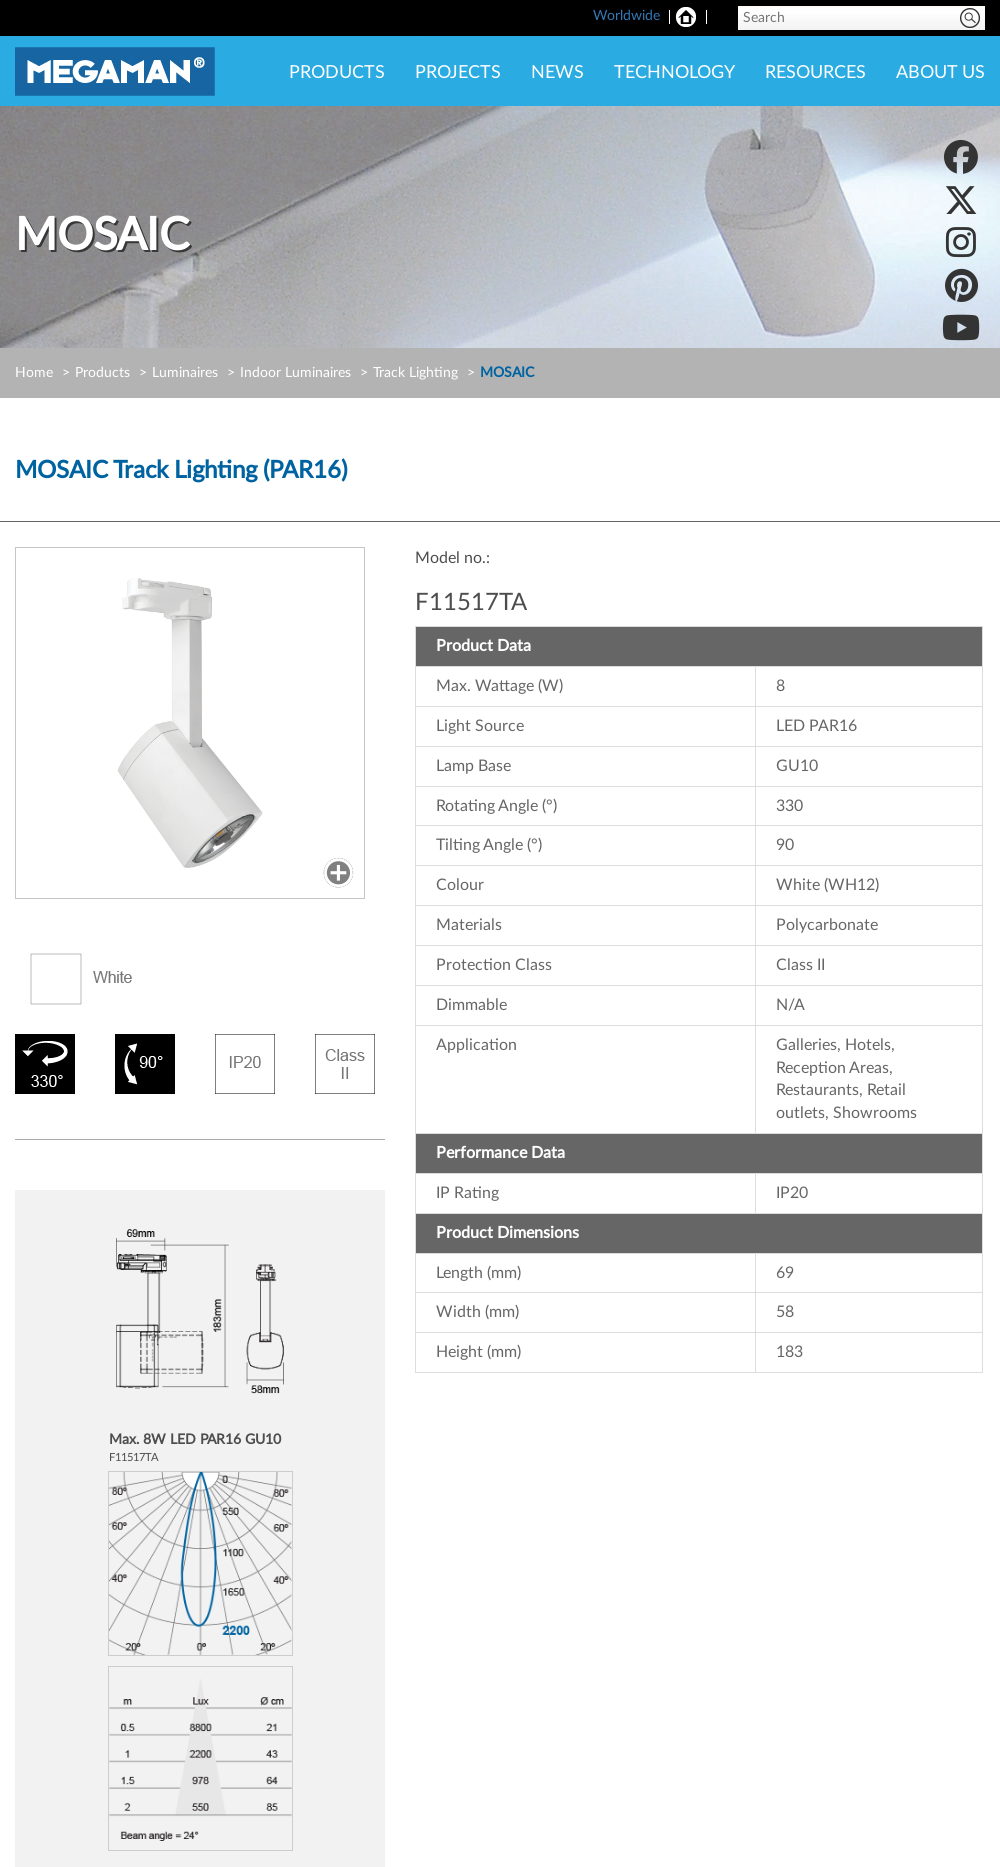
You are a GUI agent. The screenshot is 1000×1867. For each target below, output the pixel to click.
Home (34, 373)
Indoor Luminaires (295, 373)
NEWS (557, 73)
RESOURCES (815, 73)
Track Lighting (415, 373)
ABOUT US (940, 73)
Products (102, 373)
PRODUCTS (337, 73)
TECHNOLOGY (674, 73)
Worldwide (626, 16)
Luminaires (185, 373)
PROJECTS (458, 73)
